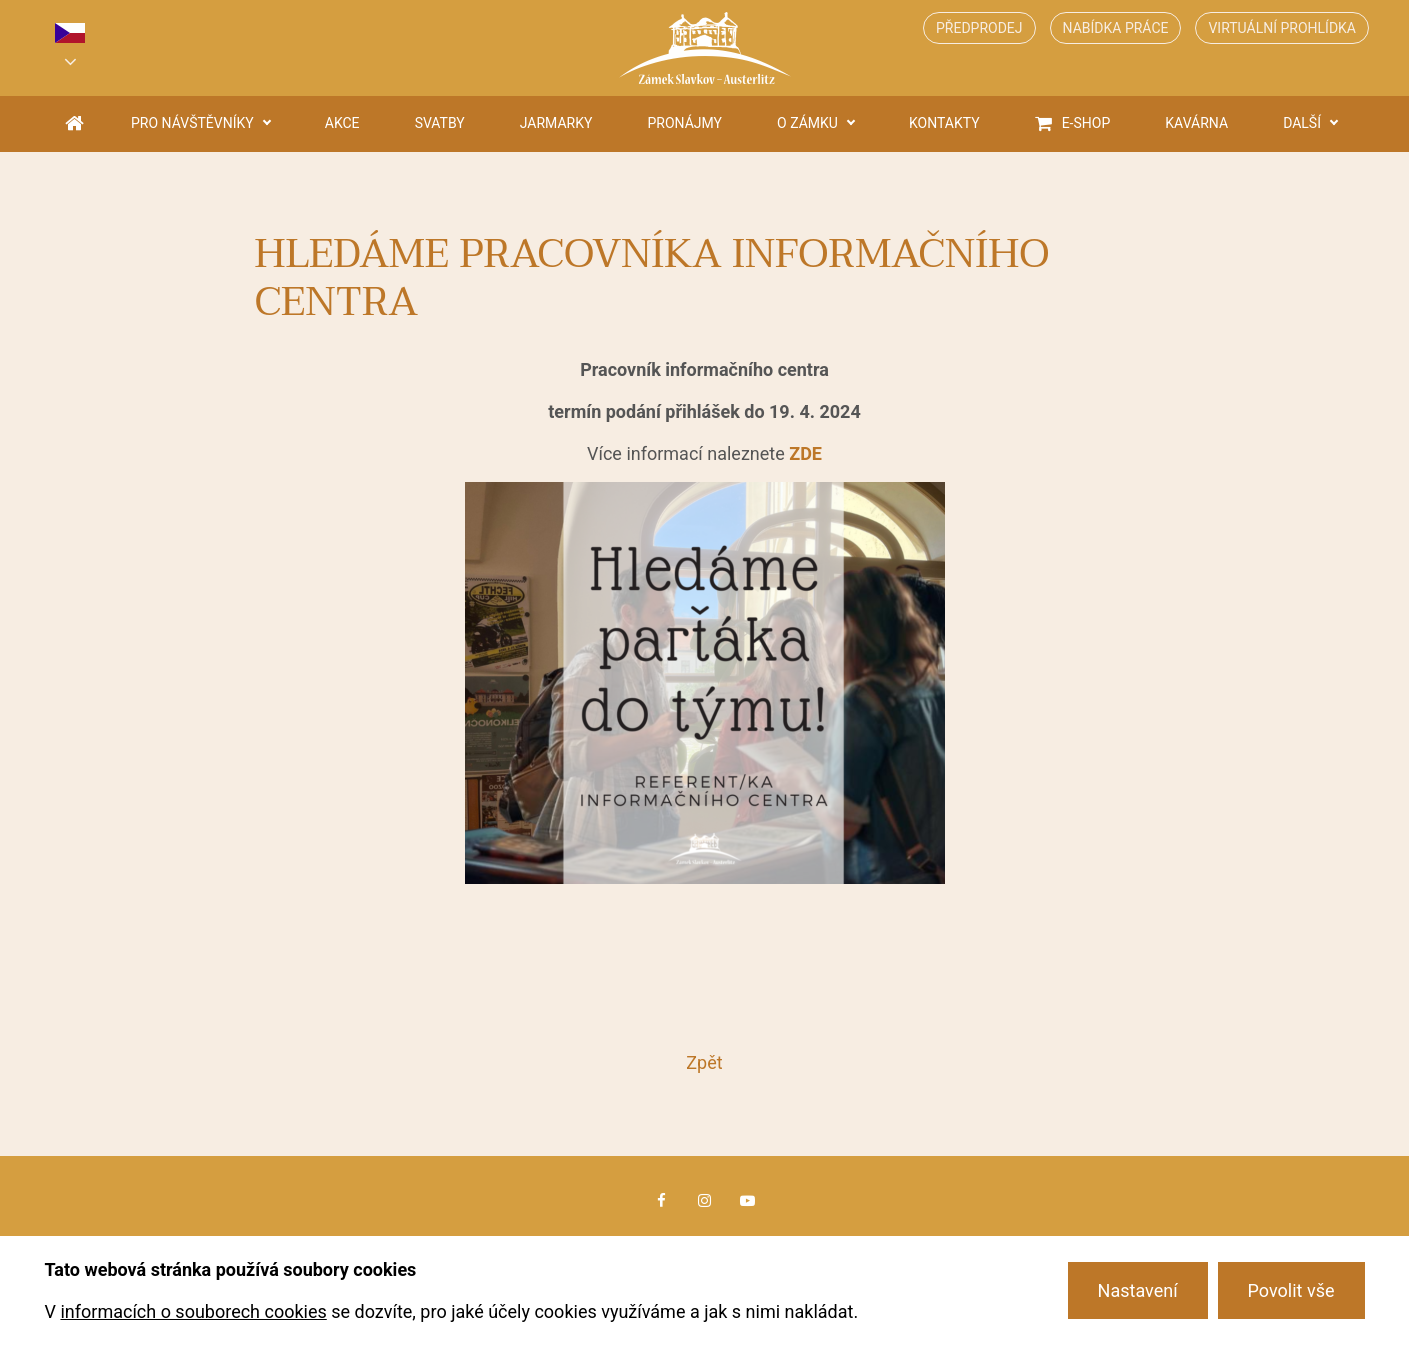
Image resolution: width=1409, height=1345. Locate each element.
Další (1302, 123)
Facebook (661, 1201)
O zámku (807, 123)
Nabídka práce (1116, 28)
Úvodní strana (74, 124)
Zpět (704, 1062)
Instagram (705, 1201)
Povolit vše (1291, 1290)
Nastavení (1138, 1290)
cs (70, 33)
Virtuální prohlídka (1282, 28)
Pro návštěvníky (192, 123)
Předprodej (979, 28)
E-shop (1086, 123)
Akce (342, 123)
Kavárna (1196, 123)
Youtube (748, 1201)
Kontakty (944, 123)
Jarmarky (556, 123)
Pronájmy (685, 123)
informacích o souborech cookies (193, 1311)
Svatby (440, 123)
